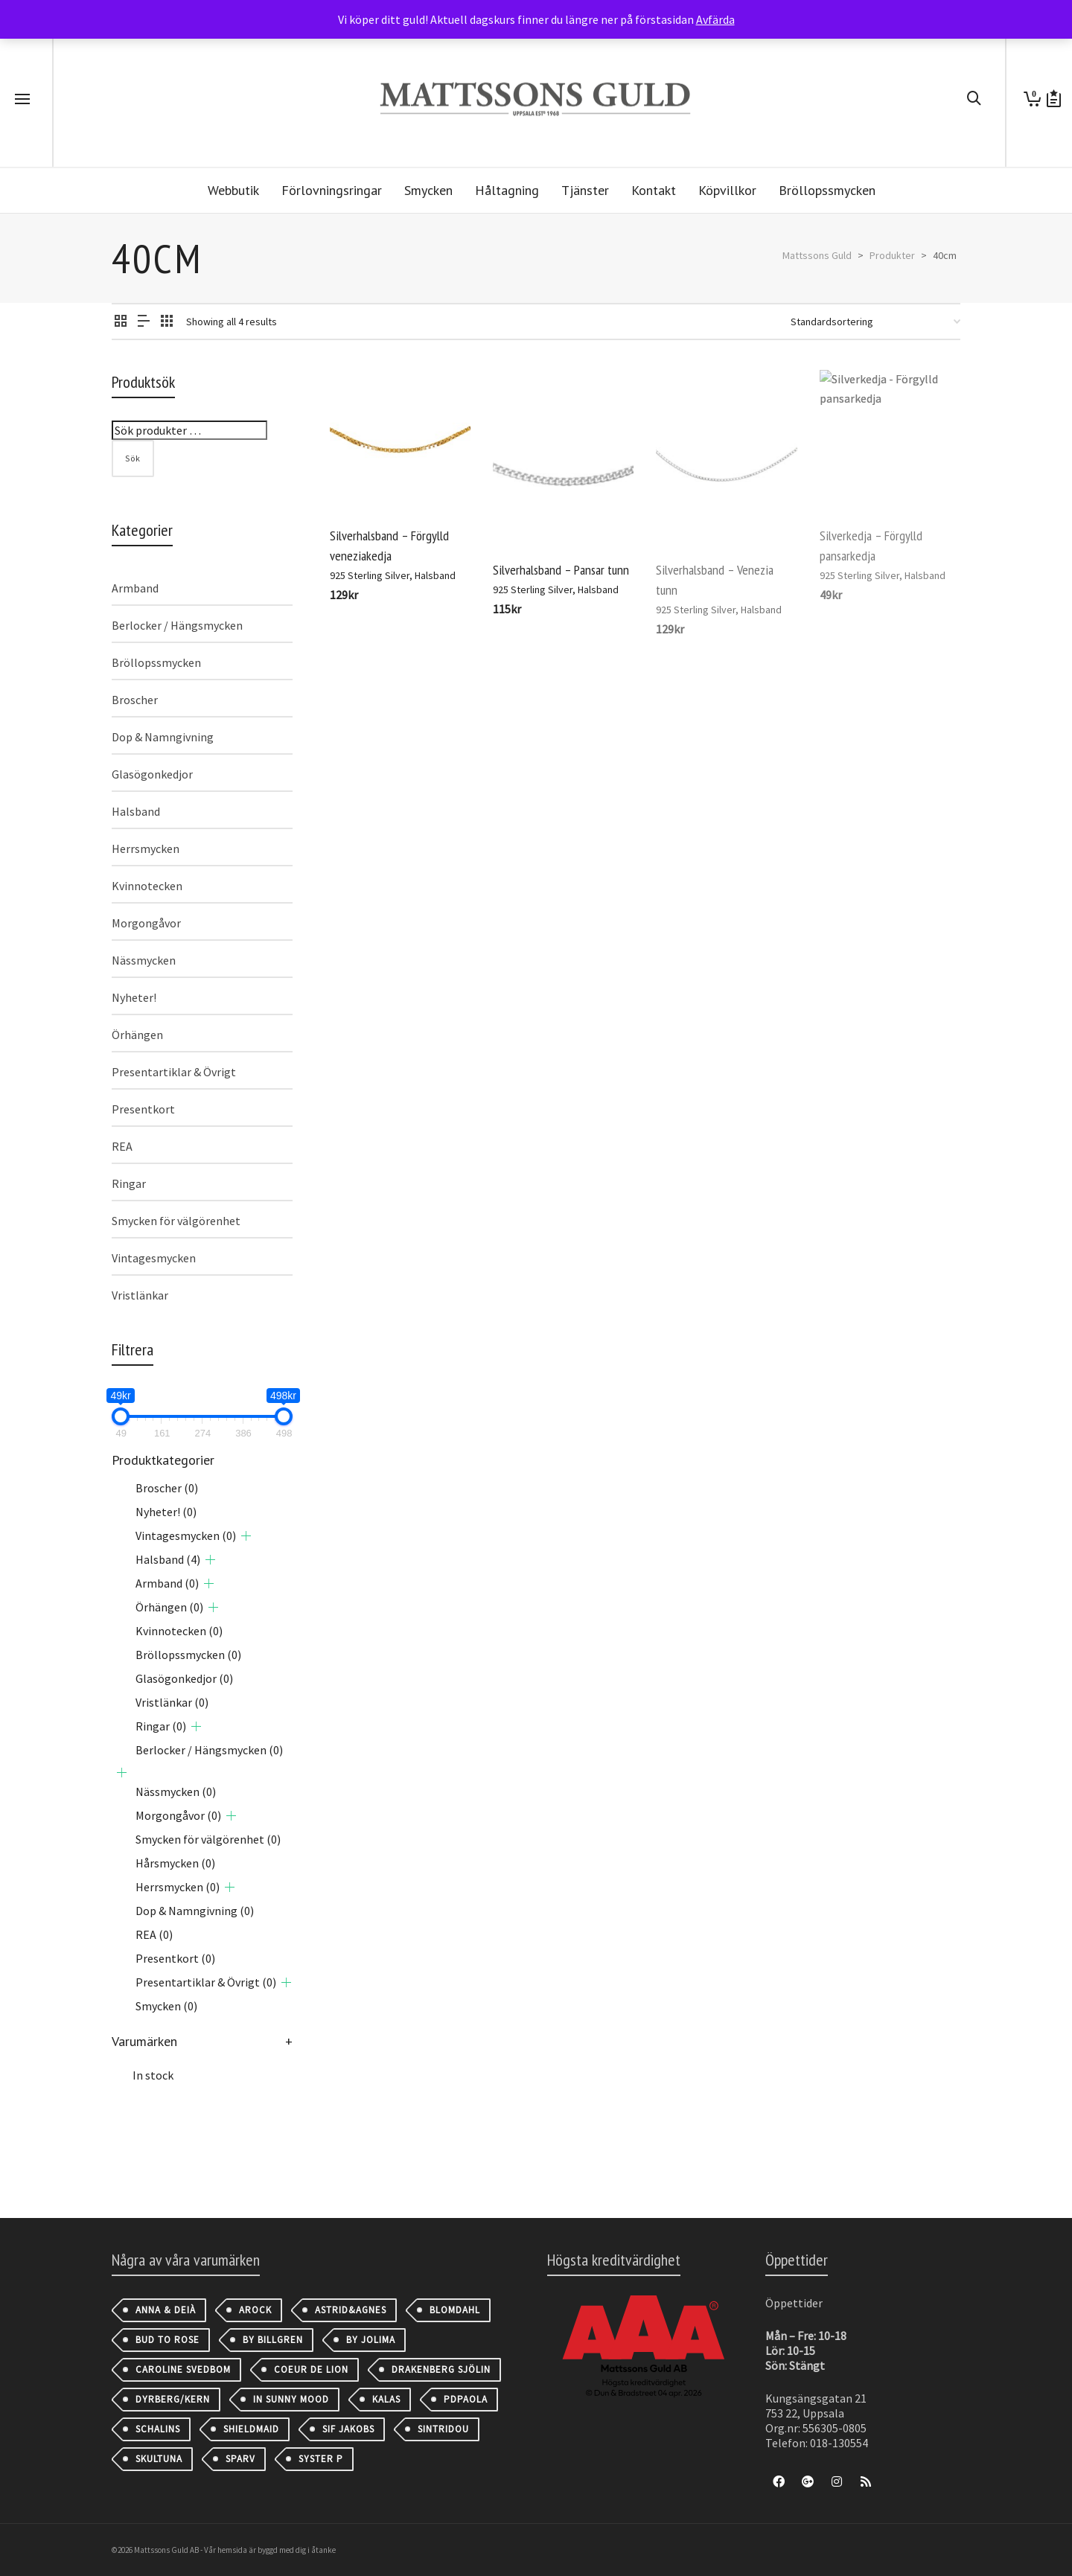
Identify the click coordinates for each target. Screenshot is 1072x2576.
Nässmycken (144, 960)
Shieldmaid (251, 2429)
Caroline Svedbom (183, 2369)
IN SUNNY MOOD (291, 2399)
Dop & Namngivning (163, 736)
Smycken (166, 2005)
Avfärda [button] (715, 19)
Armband (135, 588)
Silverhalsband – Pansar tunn (561, 569)
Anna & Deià (165, 2310)
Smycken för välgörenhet (176, 1220)
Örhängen (137, 1034)
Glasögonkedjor (152, 774)
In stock (153, 2075)
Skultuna (158, 2458)
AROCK (255, 2310)
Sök (133, 458)
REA (122, 1146)
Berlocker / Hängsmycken (177, 625)
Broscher (135, 699)
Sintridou (443, 2429)
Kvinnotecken (147, 885)
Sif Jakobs (348, 2429)
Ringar (129, 1183)
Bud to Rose (167, 2339)
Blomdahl (455, 2310)
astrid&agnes (350, 2310)
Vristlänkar (140, 1295)
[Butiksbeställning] (875, 321)
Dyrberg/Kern (172, 2399)
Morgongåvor (146, 922)
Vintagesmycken (154, 1257)
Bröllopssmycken (156, 662)
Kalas (386, 2399)
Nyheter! (134, 997)
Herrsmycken (145, 848)
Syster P (321, 2458)
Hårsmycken (175, 1863)
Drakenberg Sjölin (441, 2369)
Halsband (435, 575)
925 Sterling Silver (369, 575)
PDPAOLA (466, 2399)
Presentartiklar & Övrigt (174, 1071)
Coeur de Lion (311, 2369)
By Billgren (273, 2339)
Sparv (240, 2458)
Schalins (157, 2429)
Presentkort (143, 1109)
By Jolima (370, 2339)
